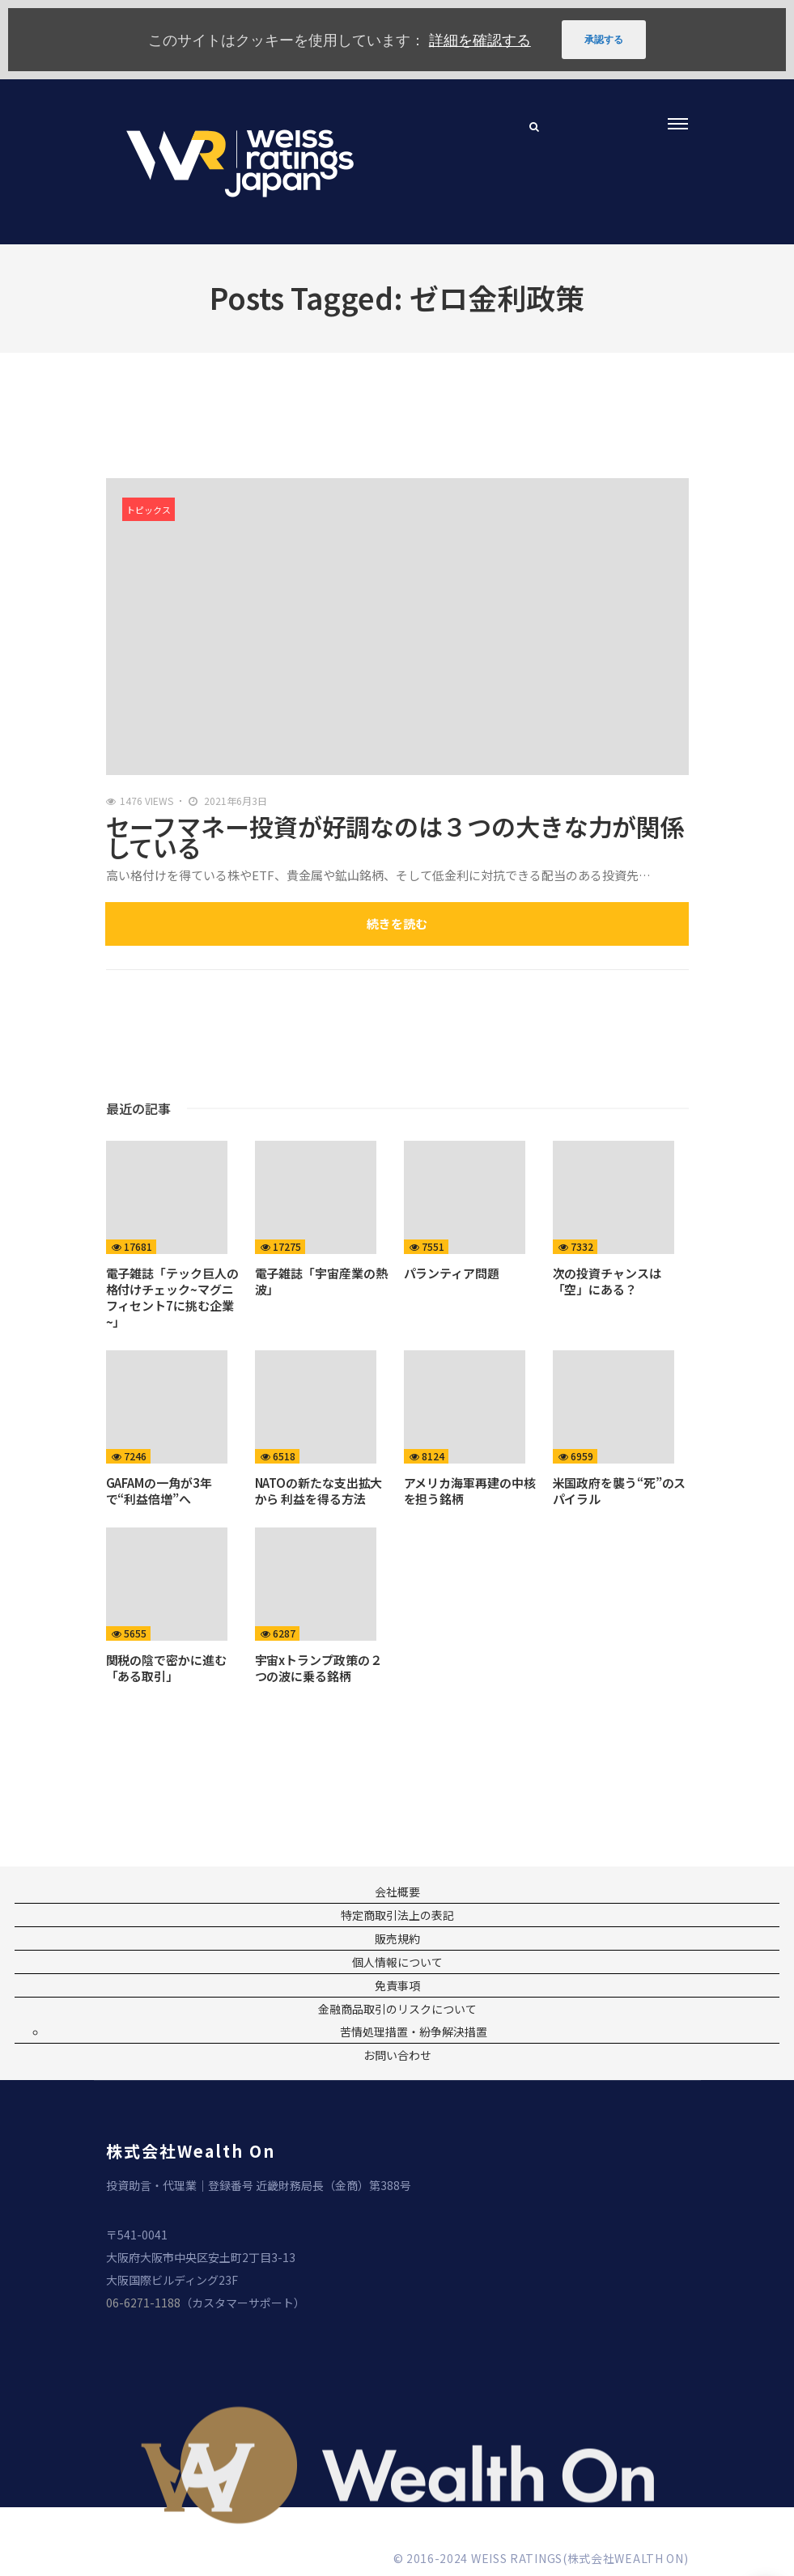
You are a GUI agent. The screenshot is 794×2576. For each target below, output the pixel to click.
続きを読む (397, 923)
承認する (603, 39)
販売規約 (397, 1938)
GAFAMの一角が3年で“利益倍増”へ (159, 1490)
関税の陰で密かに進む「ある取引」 (166, 1667)
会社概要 (397, 1891)
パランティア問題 (451, 1273)
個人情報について (397, 1962)
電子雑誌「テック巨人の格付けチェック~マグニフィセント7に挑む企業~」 (172, 1297)
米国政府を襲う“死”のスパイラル (619, 1490)
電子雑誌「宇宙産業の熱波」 (321, 1281)
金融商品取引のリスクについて (397, 2009)
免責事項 (397, 1985)
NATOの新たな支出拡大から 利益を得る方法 (319, 1490)
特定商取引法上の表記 (397, 1915)
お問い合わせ (397, 2055)
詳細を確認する (480, 40)
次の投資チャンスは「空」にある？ (607, 1281)
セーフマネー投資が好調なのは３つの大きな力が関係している (396, 836)
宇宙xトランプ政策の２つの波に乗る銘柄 (318, 1667)
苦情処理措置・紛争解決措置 (413, 2031)
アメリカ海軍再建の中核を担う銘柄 (470, 1490)
